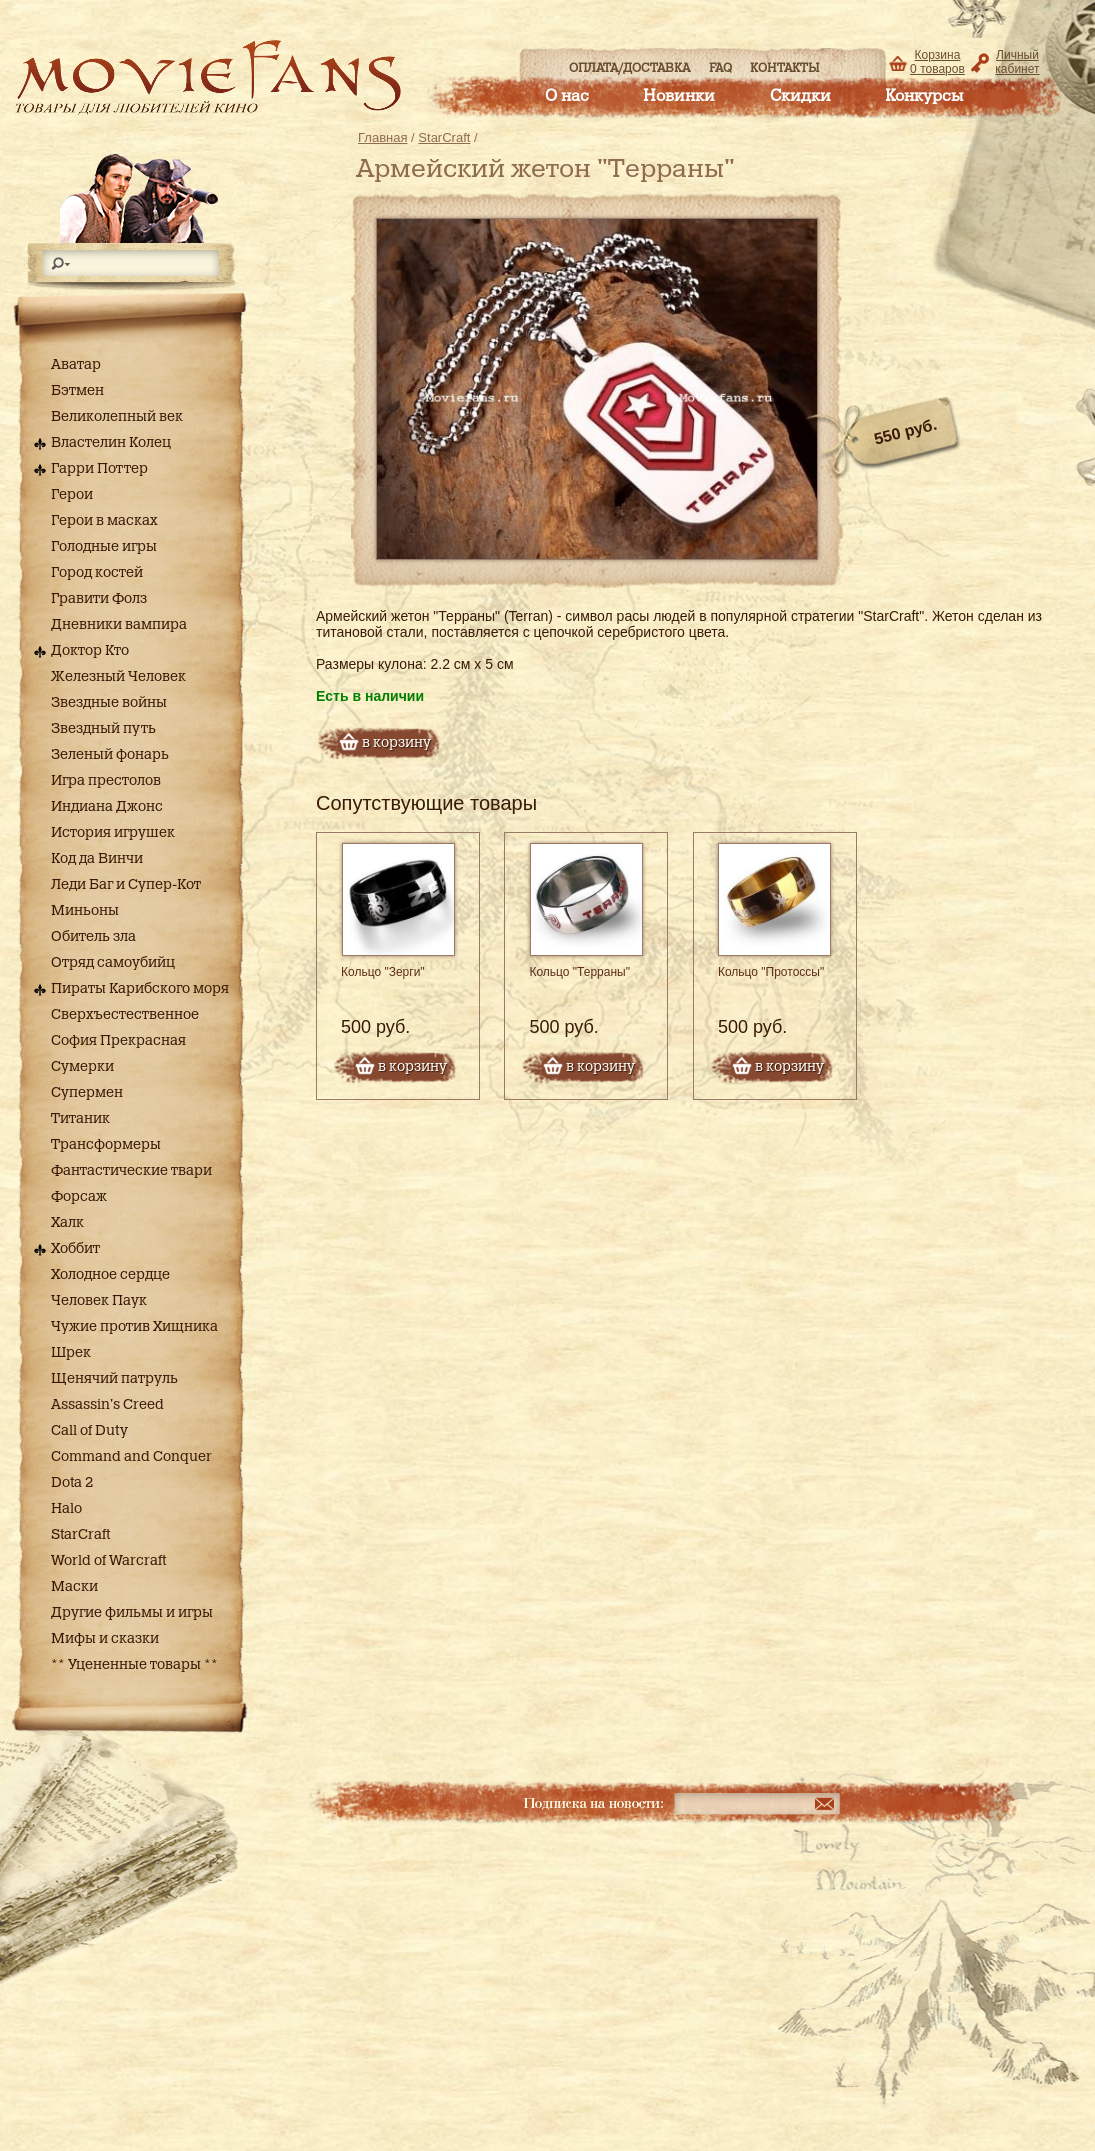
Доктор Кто (90, 651)
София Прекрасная (118, 1041)
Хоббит (75, 1249)
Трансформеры (106, 1145)
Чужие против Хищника (134, 1327)
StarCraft (80, 1535)
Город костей (97, 573)
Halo (66, 1509)
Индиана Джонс (107, 807)
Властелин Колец (111, 443)
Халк (67, 1223)
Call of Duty (89, 1431)
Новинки (679, 96)
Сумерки (82, 1067)
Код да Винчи (97, 859)
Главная (382, 137)
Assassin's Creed (107, 1405)
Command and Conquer (131, 1457)
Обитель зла (93, 937)
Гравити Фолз (99, 599)
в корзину (396, 743)
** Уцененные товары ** (134, 1665)
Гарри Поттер (99, 469)
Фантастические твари (131, 1171)
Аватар (76, 365)
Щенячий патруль (114, 1379)
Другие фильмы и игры (132, 1613)
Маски (74, 1587)
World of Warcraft (108, 1561)
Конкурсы (924, 96)
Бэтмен (77, 391)
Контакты (785, 68)
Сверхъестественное (125, 1015)
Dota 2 (72, 1483)
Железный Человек (118, 677)
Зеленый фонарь (110, 755)
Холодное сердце (110, 1275)
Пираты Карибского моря (140, 989)
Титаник (80, 1119)
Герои (72, 495)
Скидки (800, 96)
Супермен (87, 1093)
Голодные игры (104, 547)
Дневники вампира (119, 625)
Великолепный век (117, 417)
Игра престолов (106, 781)
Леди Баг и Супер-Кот (126, 885)
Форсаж (79, 1197)
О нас (567, 96)
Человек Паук (99, 1301)
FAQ (720, 68)
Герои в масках (104, 521)
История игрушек (113, 833)
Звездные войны (109, 703)
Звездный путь (103, 729)
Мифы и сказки (105, 1639)
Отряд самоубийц (113, 963)
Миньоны (85, 911)
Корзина (937, 62)
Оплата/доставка (629, 68)
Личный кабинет (1017, 62)
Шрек (71, 1353)
